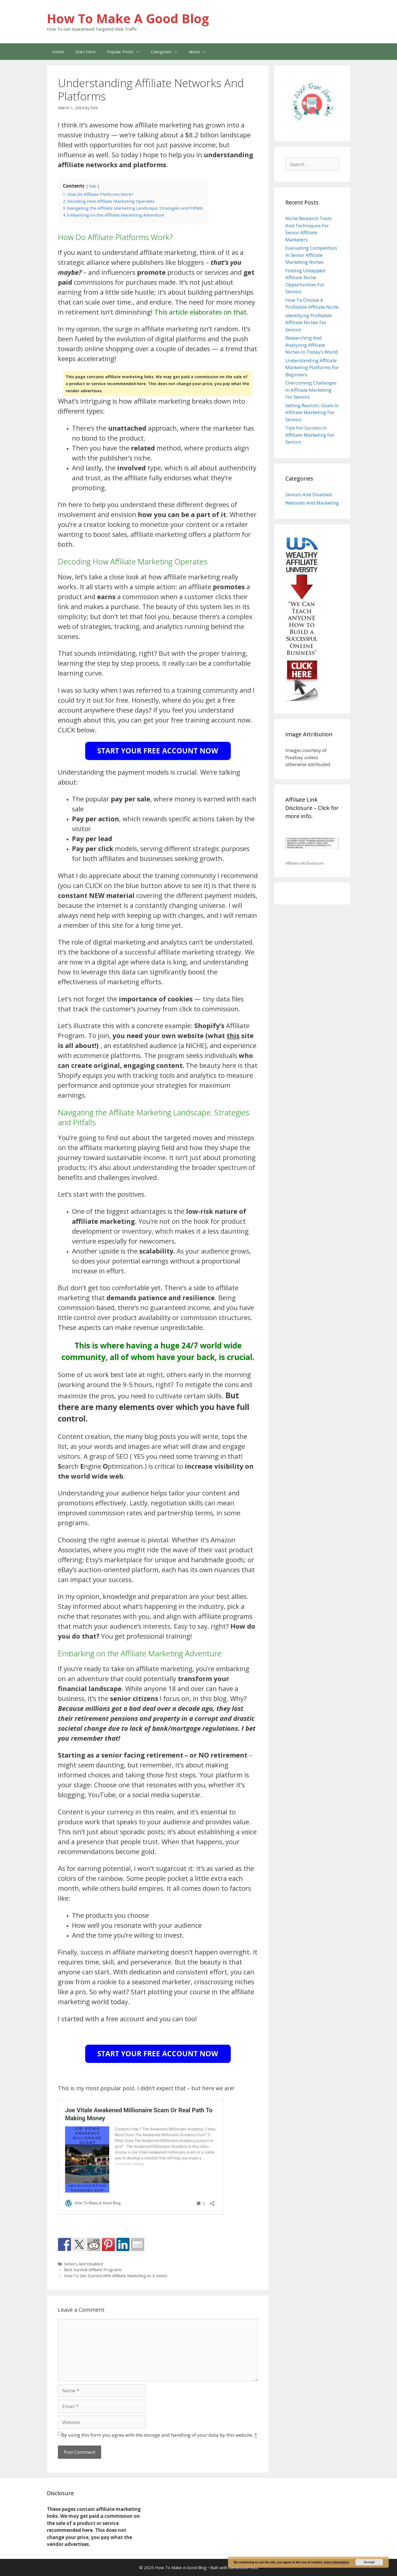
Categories (167, 51)
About (200, 51)
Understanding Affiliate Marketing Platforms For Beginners (312, 367)
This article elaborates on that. (201, 311)
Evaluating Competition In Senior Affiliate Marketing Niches (311, 255)
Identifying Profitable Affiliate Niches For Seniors (308, 322)
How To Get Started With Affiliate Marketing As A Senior (116, 2275)
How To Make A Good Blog (128, 18)
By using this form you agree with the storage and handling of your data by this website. (159, 2435)
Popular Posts (126, 51)
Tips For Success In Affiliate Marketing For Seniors (309, 435)
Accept (369, 2562)
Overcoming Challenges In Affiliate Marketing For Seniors (311, 390)
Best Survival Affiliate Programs (93, 2269)
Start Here (85, 51)
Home (58, 51)
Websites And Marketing (312, 503)
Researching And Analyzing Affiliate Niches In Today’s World (311, 345)
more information (336, 2562)
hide (92, 186)
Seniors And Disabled (83, 2263)
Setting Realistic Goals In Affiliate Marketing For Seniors (312, 412)
